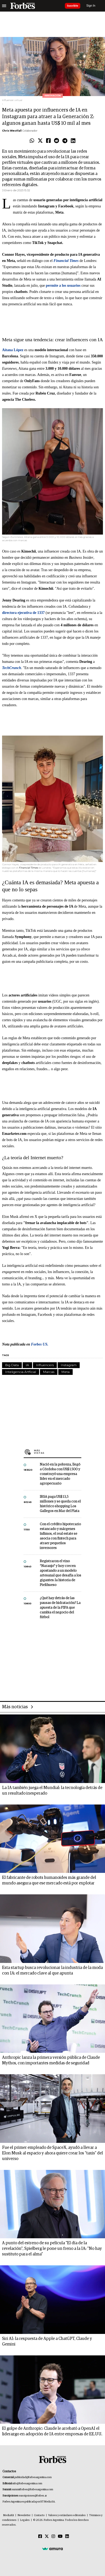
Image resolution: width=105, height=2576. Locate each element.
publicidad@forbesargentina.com (33, 2477)
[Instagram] (53, 2536)
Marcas (48, 1372)
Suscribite (72, 5)
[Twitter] (47, 2536)
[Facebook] (40, 2536)
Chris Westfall (12, 130)
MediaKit (8, 2515)
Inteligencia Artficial (20, 1372)
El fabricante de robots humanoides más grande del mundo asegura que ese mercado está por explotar (49, 1880)
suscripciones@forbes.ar (33, 2495)
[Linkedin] (67, 2536)
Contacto (39, 2515)
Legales (25, 2520)
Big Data (12, 1365)
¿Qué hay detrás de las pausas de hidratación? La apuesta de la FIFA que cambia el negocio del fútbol (60, 1607)
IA (27, 1365)
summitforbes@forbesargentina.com (32, 2489)
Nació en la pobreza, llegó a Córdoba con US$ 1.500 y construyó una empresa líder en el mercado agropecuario (60, 1474)
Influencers (45, 1365)
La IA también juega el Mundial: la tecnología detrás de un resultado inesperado (52, 1790)
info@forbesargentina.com (27, 2483)
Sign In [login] (91, 5)
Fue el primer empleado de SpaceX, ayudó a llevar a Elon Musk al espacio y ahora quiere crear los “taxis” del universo (52, 2153)
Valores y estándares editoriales (67, 2515)
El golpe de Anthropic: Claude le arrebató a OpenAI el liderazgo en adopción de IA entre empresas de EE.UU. (52, 2431)
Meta (65, 1372)
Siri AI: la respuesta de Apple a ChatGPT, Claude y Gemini (47, 2341)
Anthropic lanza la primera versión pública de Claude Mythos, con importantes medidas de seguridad (51, 2060)
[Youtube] (60, 2536)
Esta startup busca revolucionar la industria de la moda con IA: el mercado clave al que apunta (52, 1970)
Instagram (69, 1365)
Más (57, 1451)
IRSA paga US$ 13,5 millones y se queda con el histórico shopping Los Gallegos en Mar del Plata (60, 1504)
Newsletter (24, 2515)
